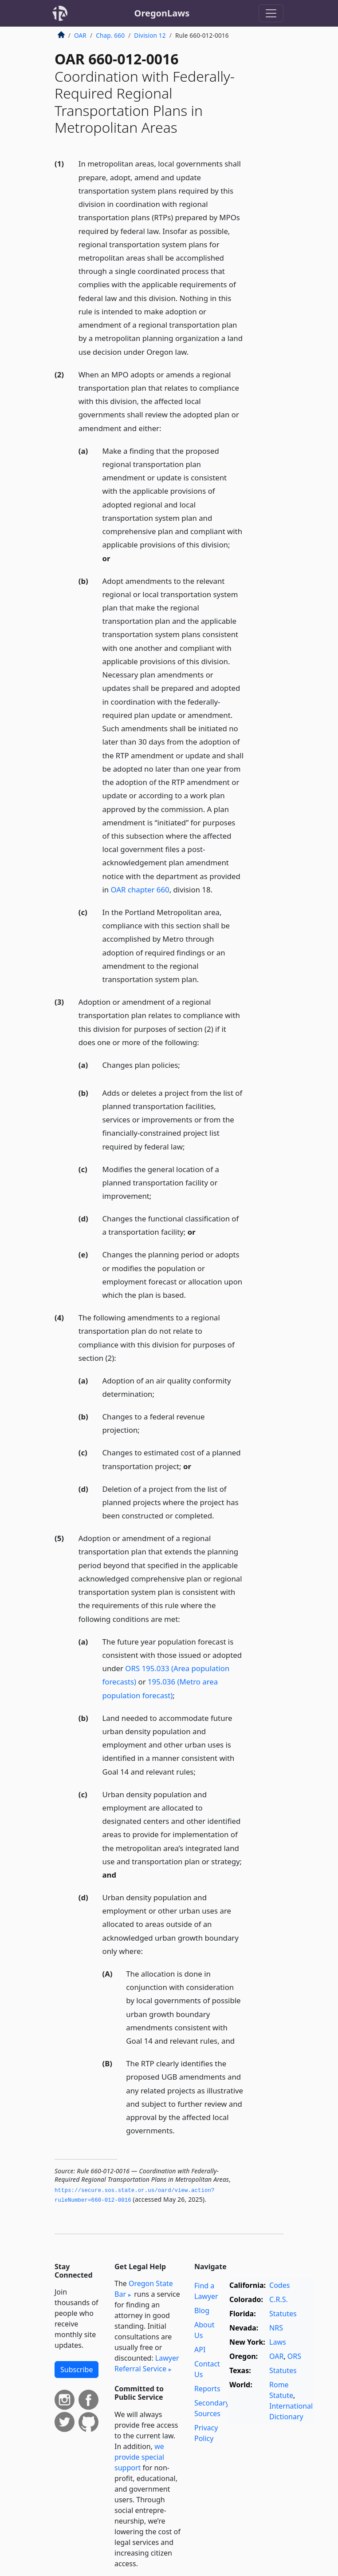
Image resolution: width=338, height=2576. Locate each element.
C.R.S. (278, 2299)
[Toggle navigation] (271, 13)
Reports (207, 2389)
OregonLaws (162, 13)
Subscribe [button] (76, 2369)
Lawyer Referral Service (146, 2363)
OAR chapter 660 (140, 889)
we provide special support (139, 2457)
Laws (277, 2342)
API (199, 2349)
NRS (276, 2328)
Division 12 (149, 35)
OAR (80, 35)
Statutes (283, 2313)
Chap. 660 (110, 35)
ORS (294, 2356)
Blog (201, 2310)
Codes (279, 2285)
